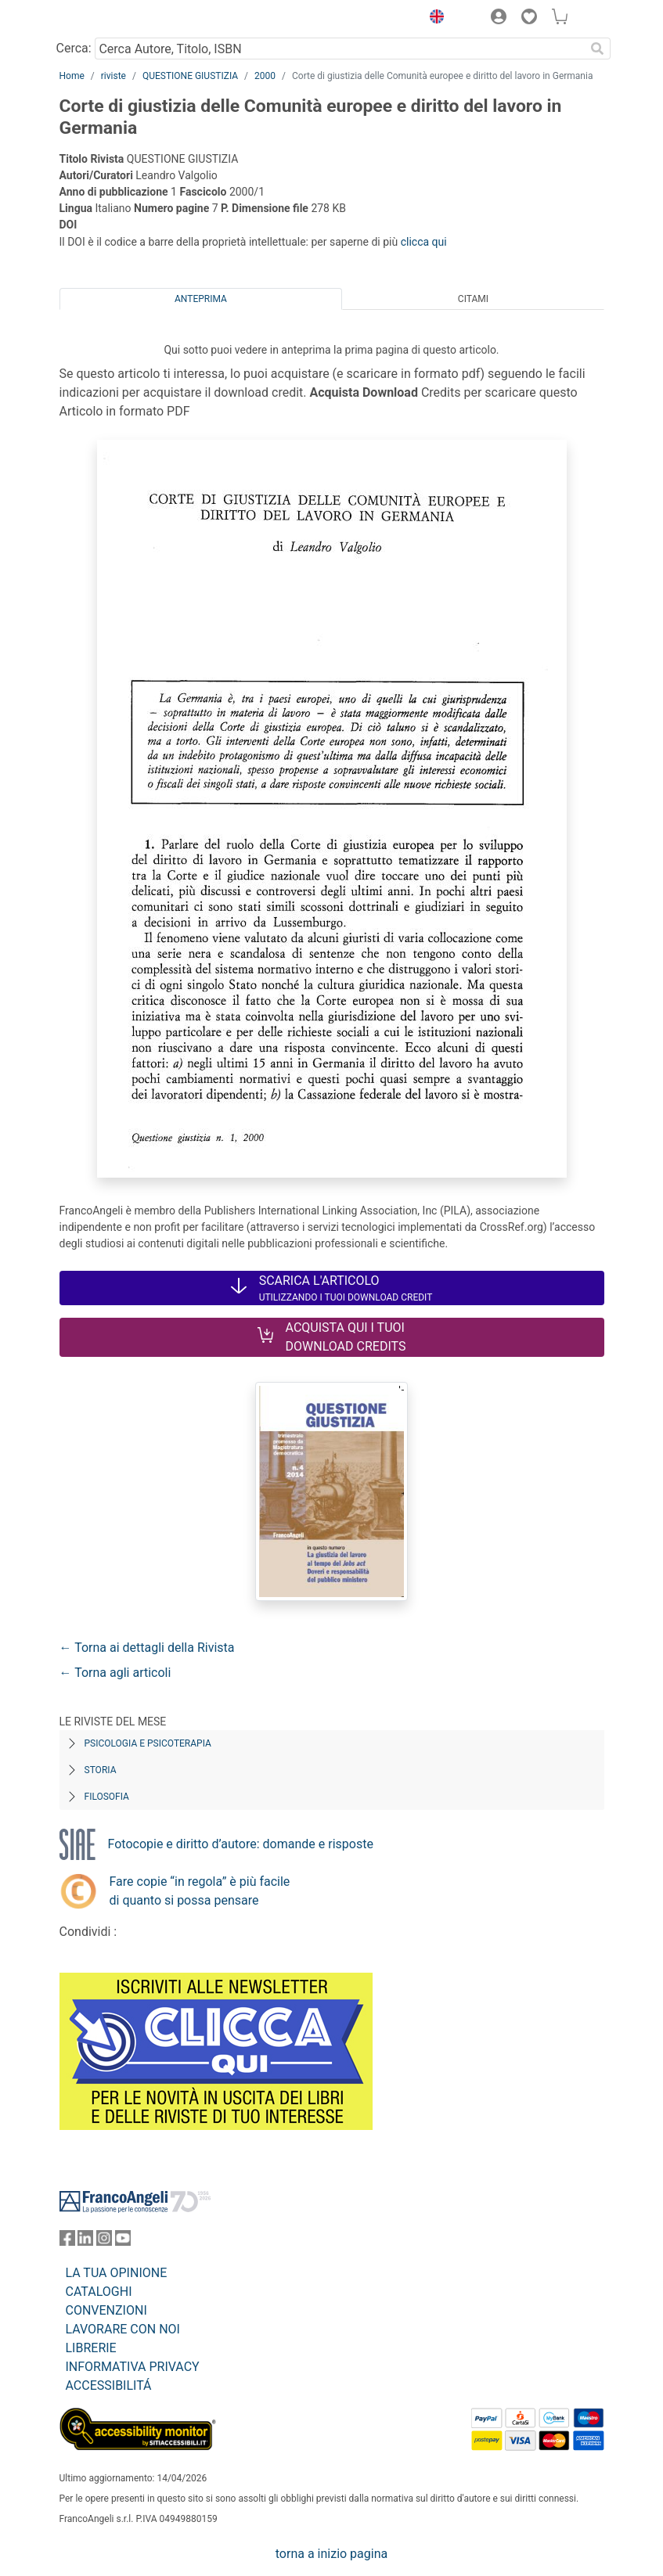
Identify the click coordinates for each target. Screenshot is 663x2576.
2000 (265, 75)
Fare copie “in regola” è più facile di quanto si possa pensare (200, 1891)
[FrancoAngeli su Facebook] (67, 2241)
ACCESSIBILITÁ (109, 2385)
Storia (101, 1770)
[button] (433, 19)
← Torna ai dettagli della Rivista (147, 1647)
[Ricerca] (598, 48)
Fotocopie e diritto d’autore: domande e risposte (240, 1844)
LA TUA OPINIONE (117, 2272)
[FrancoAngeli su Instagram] (104, 2241)
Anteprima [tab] (201, 298)
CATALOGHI (99, 2291)
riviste (113, 75)
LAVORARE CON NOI (123, 2329)
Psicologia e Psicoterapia (148, 1743)
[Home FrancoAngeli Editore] (112, 19)
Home (72, 75)
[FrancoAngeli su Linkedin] (85, 2241)
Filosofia (107, 1796)
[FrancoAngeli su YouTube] (123, 2241)
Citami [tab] (473, 298)
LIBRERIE (91, 2347)
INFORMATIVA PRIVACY (133, 2366)
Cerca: (74, 48)
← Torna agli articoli (115, 1672)
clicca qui (424, 242)
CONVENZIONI (106, 2310)
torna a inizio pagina (331, 2553)
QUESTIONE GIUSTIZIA (190, 75)
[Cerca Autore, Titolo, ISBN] (340, 48)
